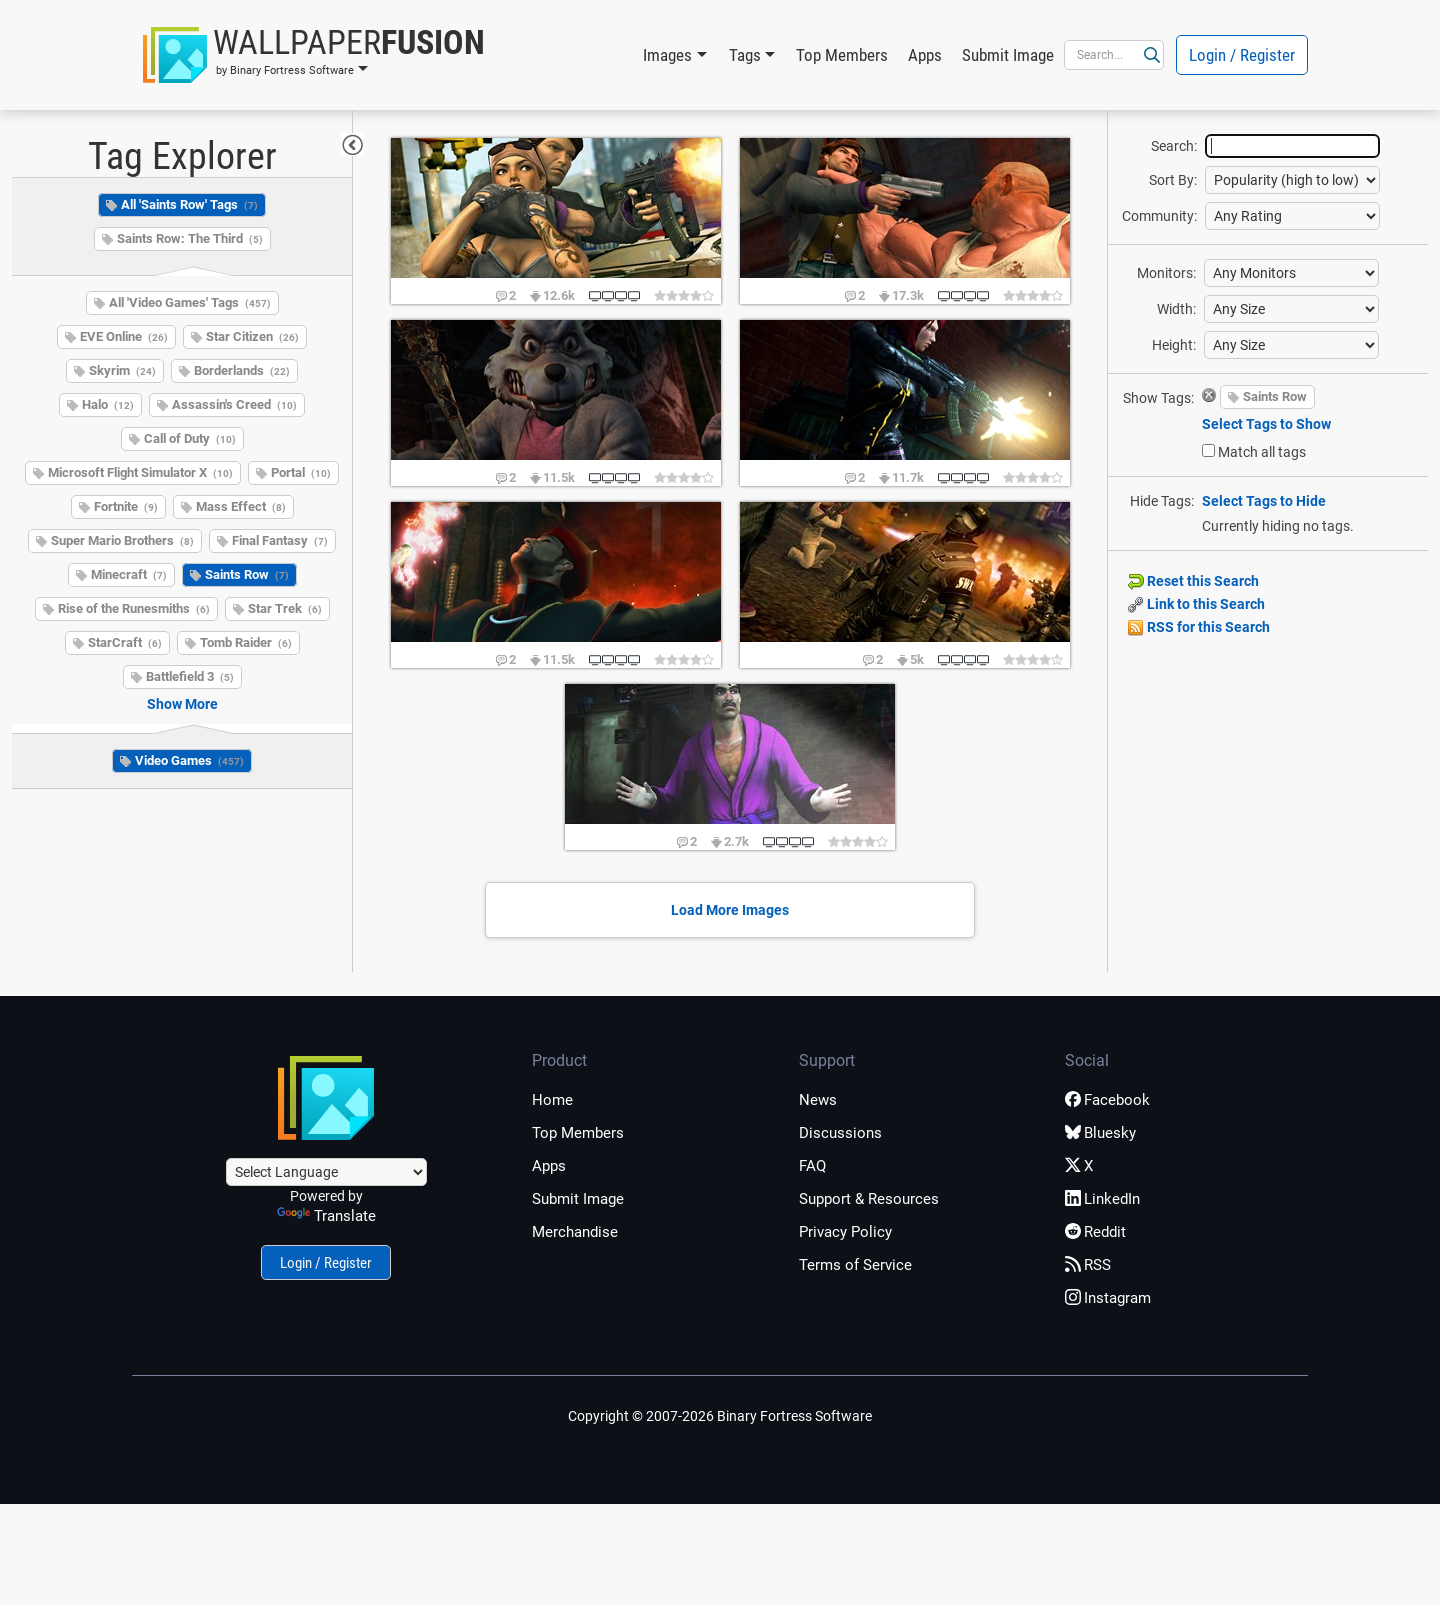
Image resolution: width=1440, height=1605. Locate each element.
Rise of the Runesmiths (134, 608)
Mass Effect (241, 506)
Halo (108, 404)
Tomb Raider (246, 642)
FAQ (812, 1166)
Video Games (189, 760)
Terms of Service (855, 1265)
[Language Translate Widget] (326, 1172)
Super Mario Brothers (122, 540)
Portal (301, 472)
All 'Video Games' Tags (190, 302)
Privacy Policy (845, 1232)
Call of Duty (190, 438)
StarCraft (125, 642)
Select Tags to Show (1266, 424)
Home (552, 1100)
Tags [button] (745, 55)
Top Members (842, 55)
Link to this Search (1196, 604)
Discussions (840, 1133)
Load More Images (730, 910)
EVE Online (124, 336)
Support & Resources (869, 1199)
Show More (182, 704)
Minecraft (129, 574)
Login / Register (1242, 55)
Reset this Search (1193, 581)
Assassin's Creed (234, 404)
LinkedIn (1102, 1199)
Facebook (1107, 1100)
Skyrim (122, 370)
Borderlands (242, 370)
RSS (1088, 1265)
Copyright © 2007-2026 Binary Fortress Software (720, 1416)
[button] (314, 55)
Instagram (1108, 1298)
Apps (925, 55)
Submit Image (1008, 55)
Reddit (1095, 1232)
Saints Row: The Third (190, 238)
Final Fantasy (280, 540)
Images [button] (667, 55)
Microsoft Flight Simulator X (140, 472)
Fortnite (126, 506)
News (818, 1100)
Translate (326, 1216)
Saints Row (247, 574)
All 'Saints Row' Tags (189, 204)
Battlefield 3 (190, 676)
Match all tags (1262, 452)
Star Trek (285, 608)
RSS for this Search (1199, 627)
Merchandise (575, 1232)
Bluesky (1100, 1133)
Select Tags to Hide (1264, 501)
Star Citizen (252, 336)
